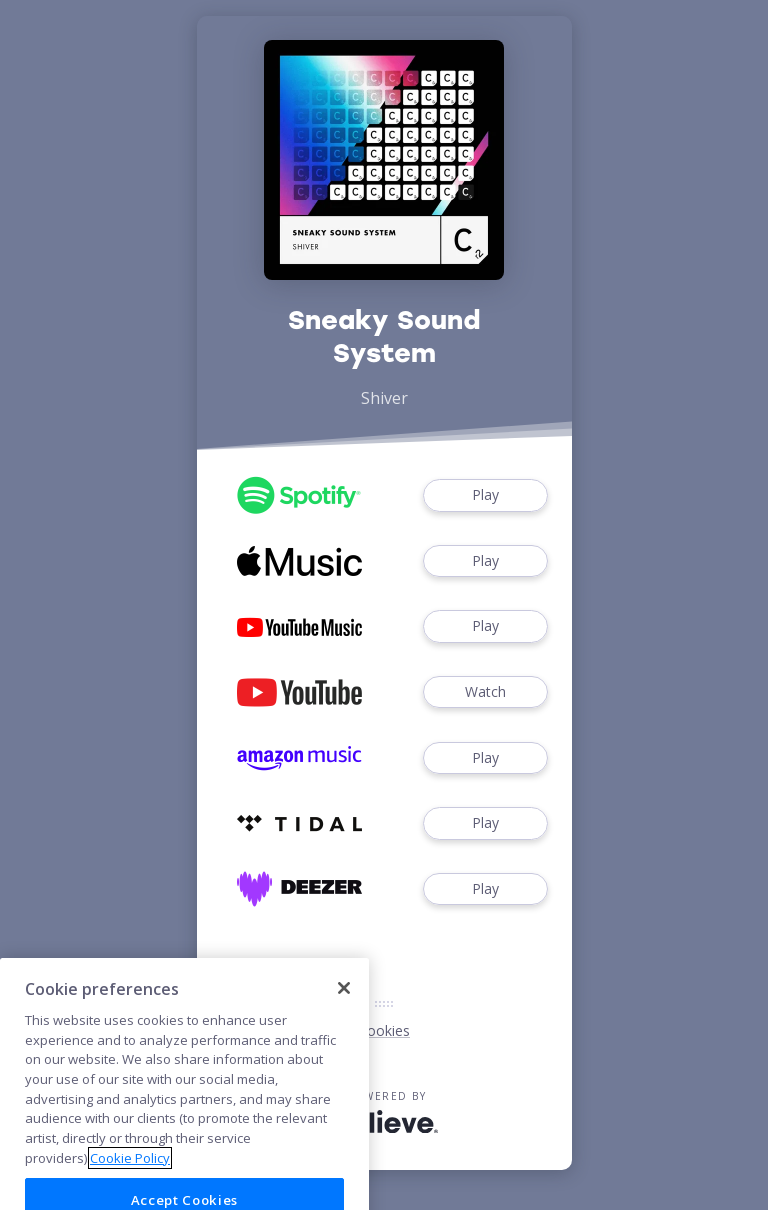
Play (485, 495)
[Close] (344, 1007)
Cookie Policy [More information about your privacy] (130, 1176)
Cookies (384, 1030)
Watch (485, 692)
